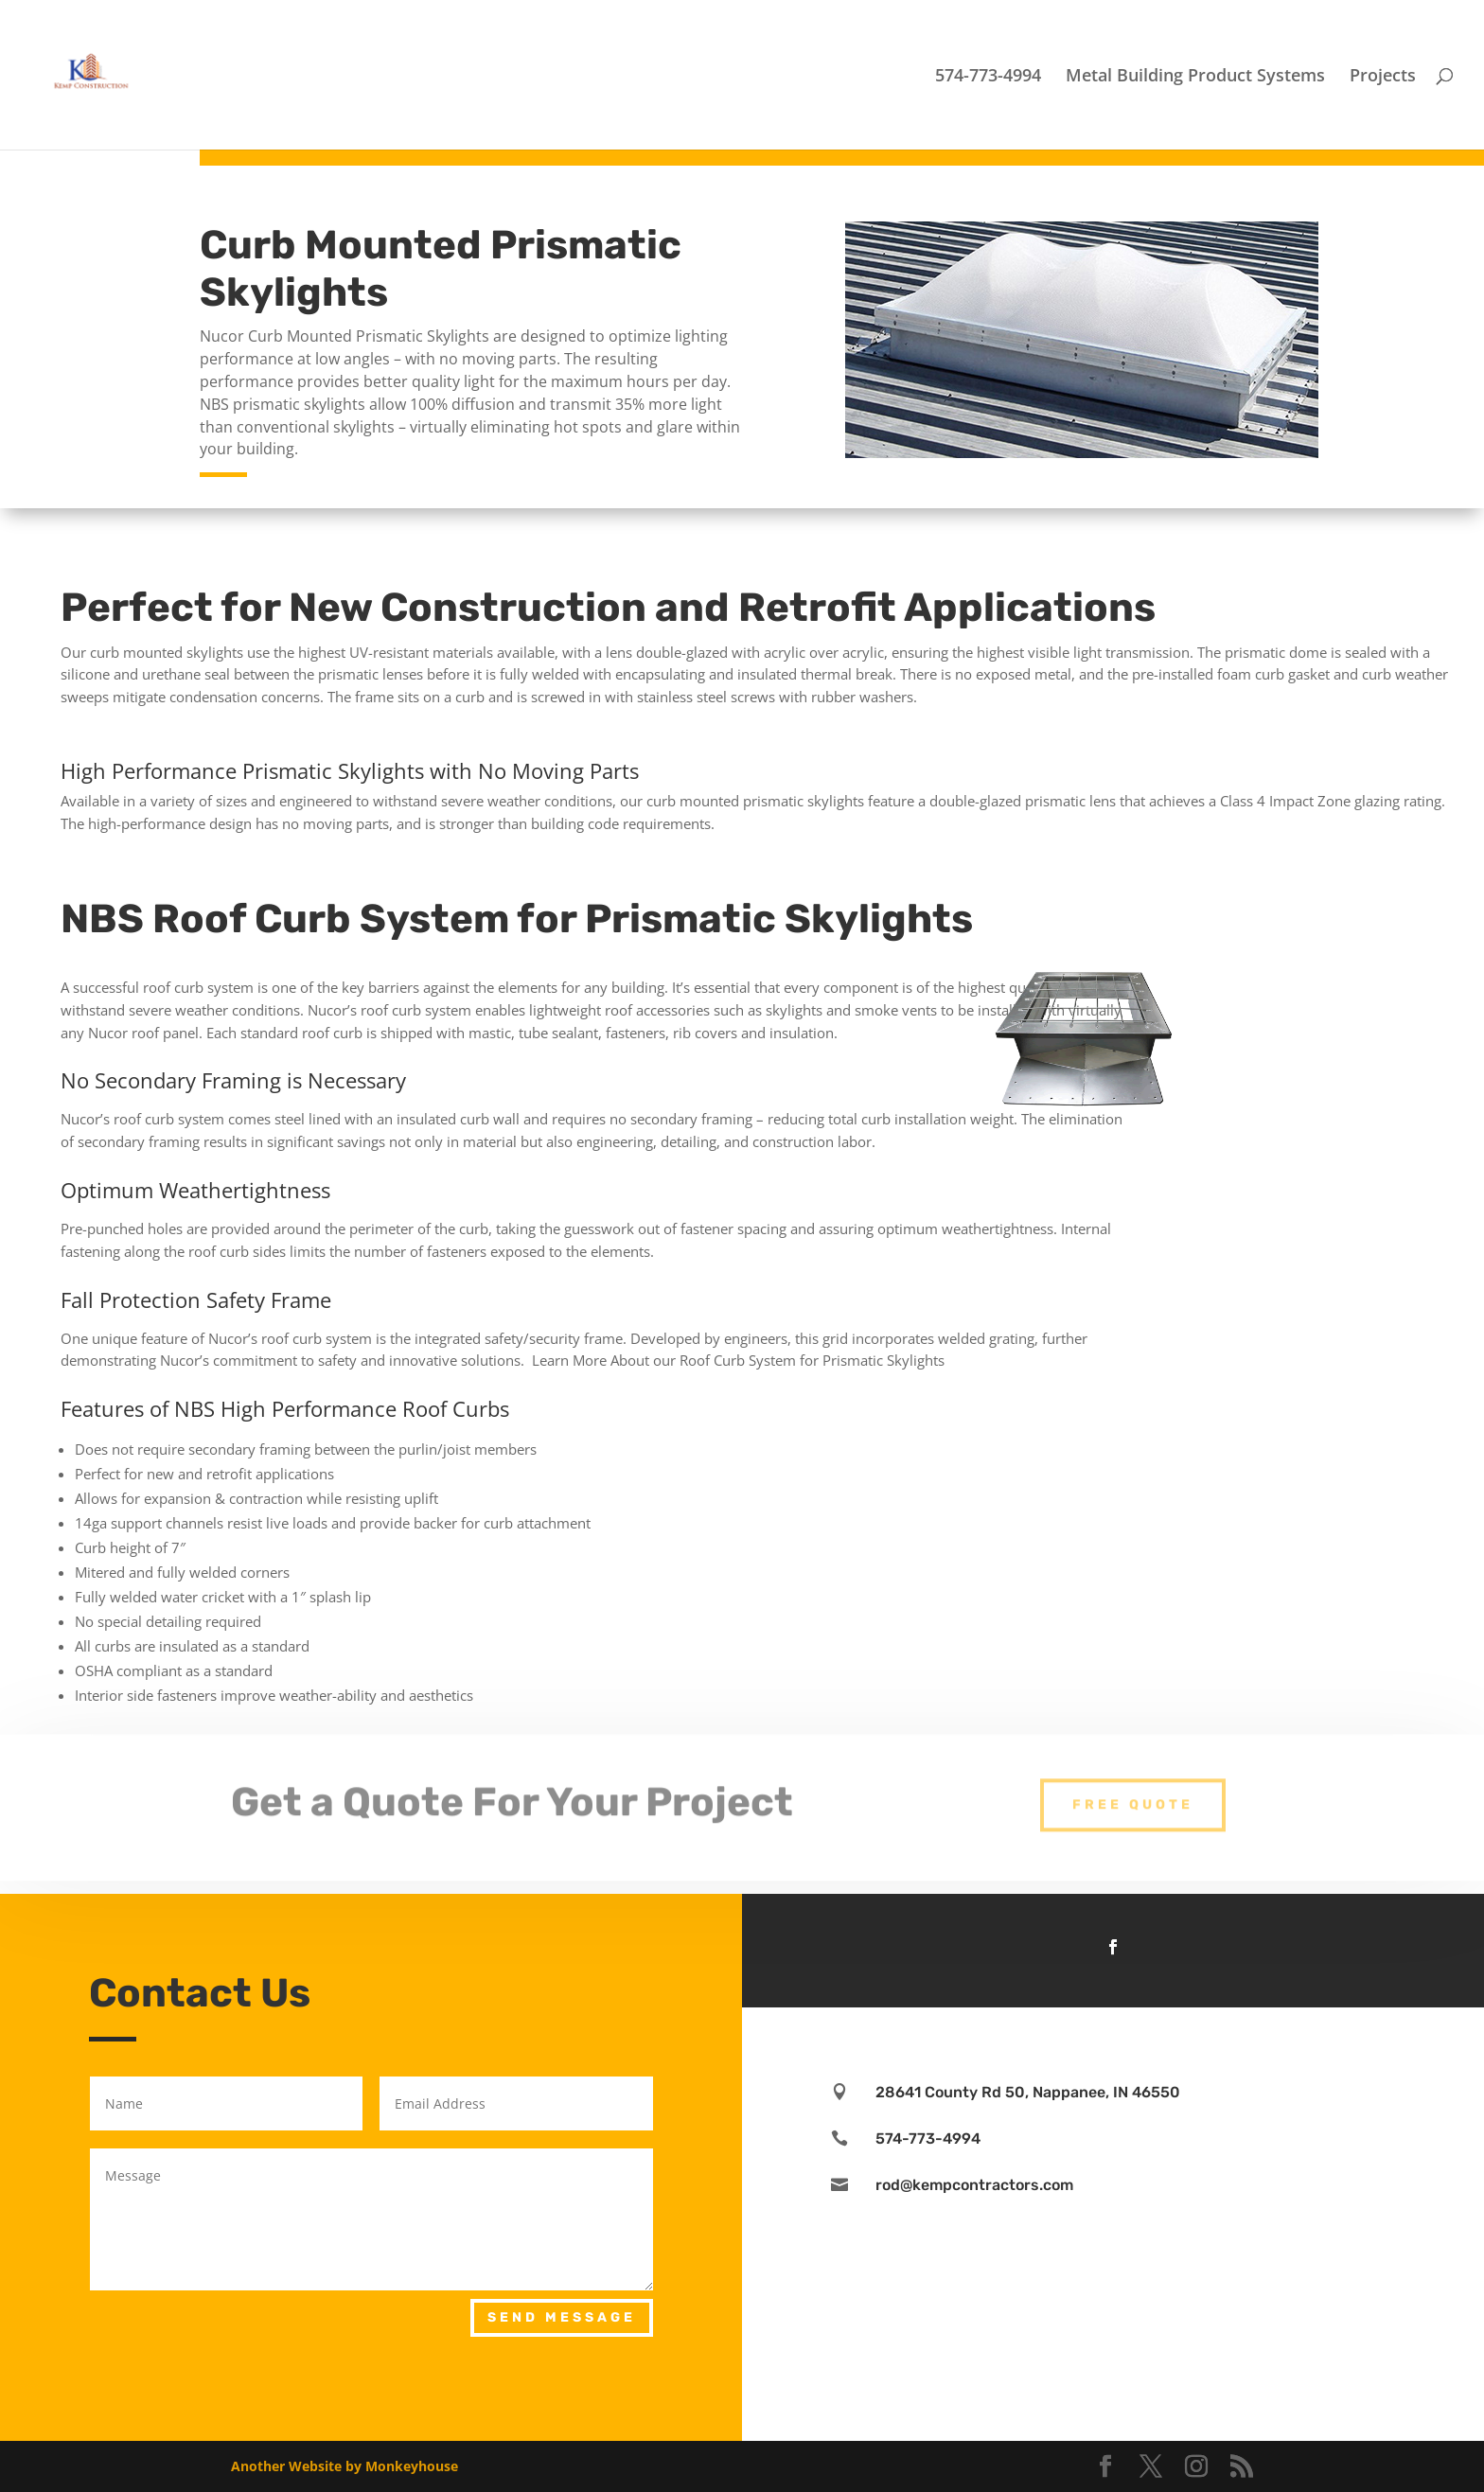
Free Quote (1132, 1789)
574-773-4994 (988, 77)
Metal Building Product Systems (1195, 77)
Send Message (561, 2317)
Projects (1383, 77)
